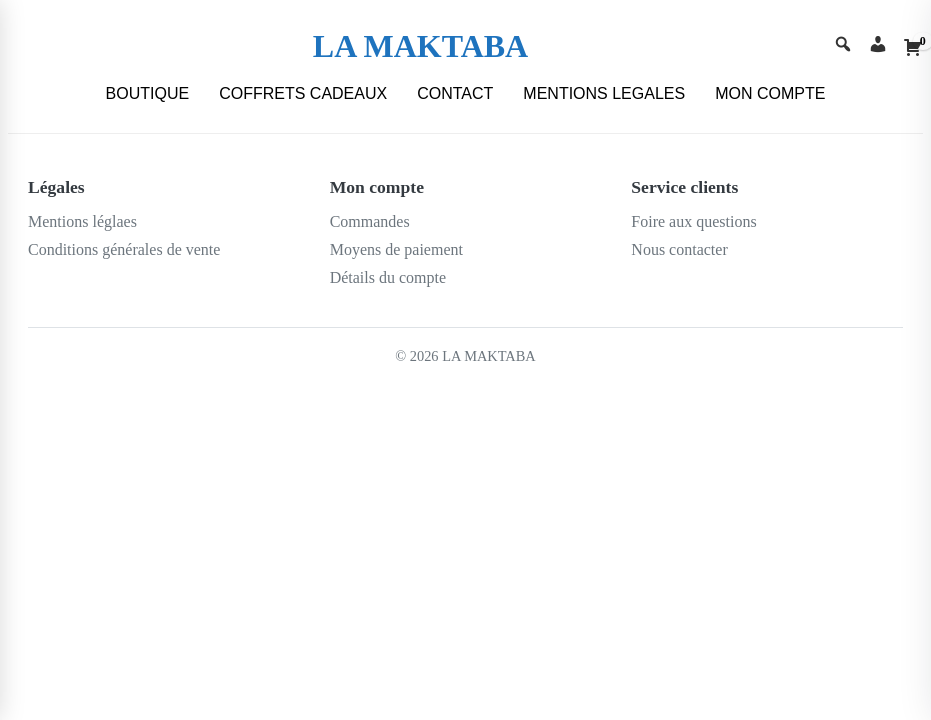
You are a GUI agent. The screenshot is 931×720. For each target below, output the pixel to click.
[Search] (843, 46)
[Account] (878, 46)
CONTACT (455, 93)
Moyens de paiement (396, 249)
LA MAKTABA (420, 46)
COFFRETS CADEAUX (303, 93)
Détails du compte (388, 277)
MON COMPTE (770, 93)
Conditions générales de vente (124, 249)
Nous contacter (679, 249)
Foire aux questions (693, 221)
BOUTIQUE (148, 93)
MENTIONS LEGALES (604, 93)
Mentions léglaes (82, 221)
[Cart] (913, 47)
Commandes (370, 221)
